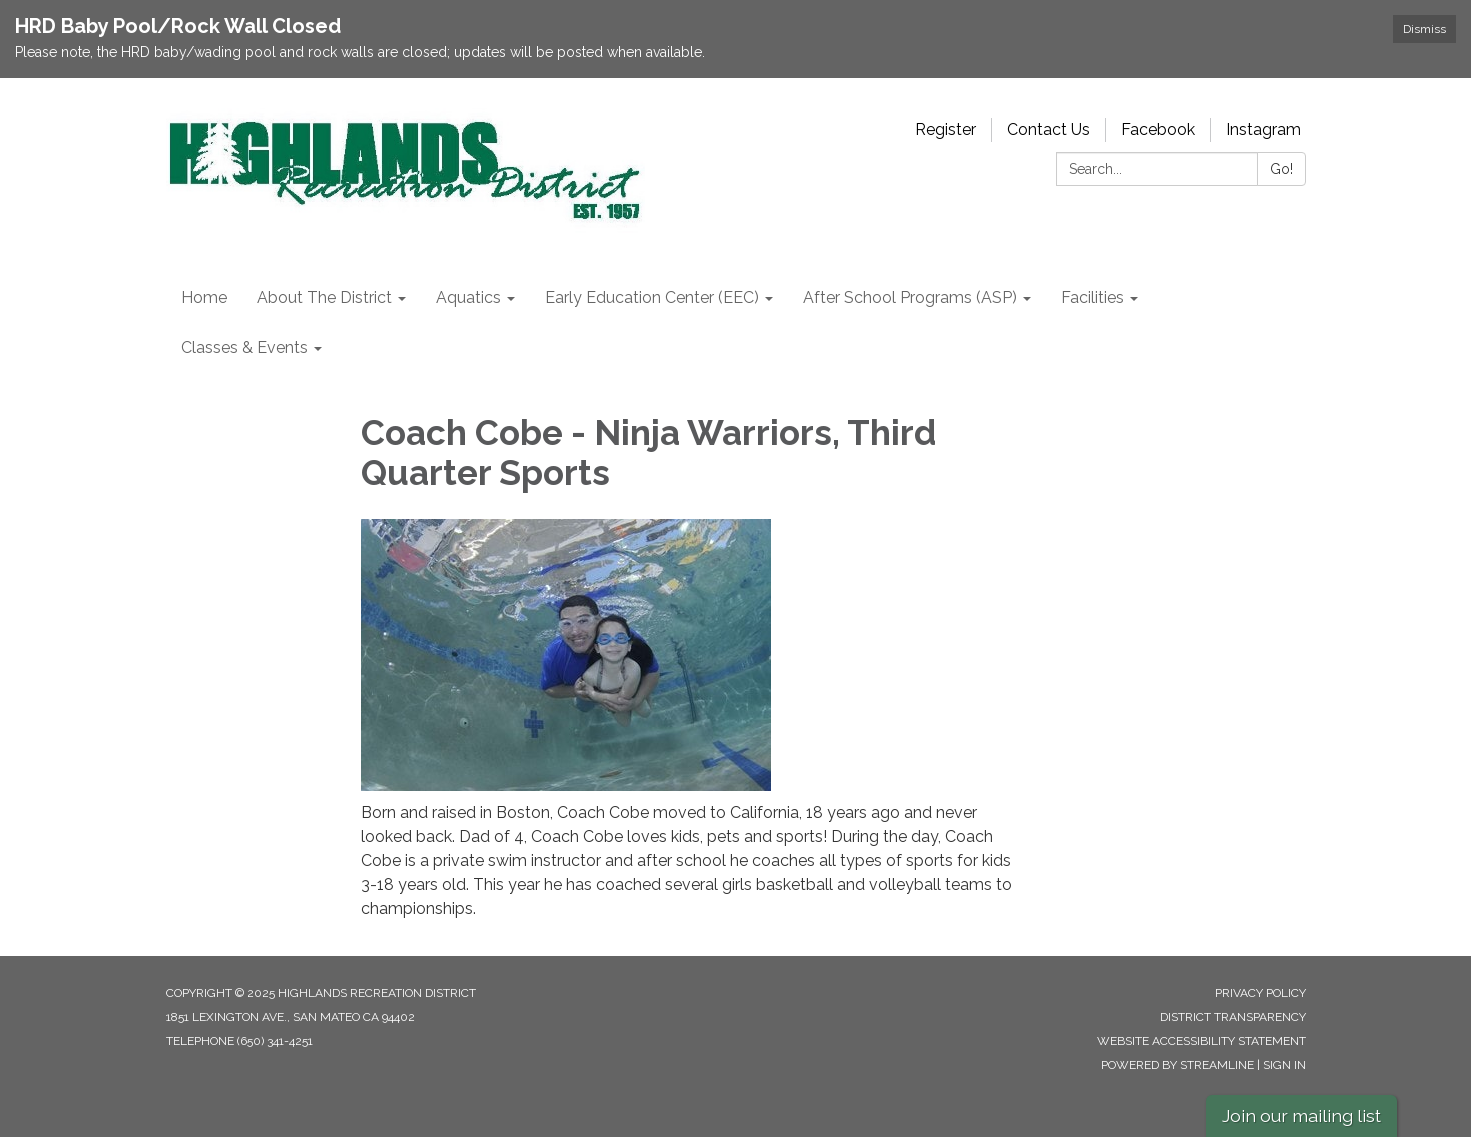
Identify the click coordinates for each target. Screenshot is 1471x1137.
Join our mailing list (1301, 1115)
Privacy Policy (1260, 993)
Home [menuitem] (204, 297)
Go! (1281, 169)
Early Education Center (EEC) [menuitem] (652, 297)
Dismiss (1424, 29)
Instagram (1263, 129)
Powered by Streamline (1177, 1065)
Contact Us (1048, 129)
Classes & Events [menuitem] (244, 347)
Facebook (1158, 129)
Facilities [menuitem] (1092, 297)
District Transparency (1233, 1017)
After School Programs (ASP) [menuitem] (910, 297)
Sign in (1284, 1065)
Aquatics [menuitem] (468, 297)
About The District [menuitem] (324, 297)
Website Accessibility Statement (1201, 1041)
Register (945, 129)
